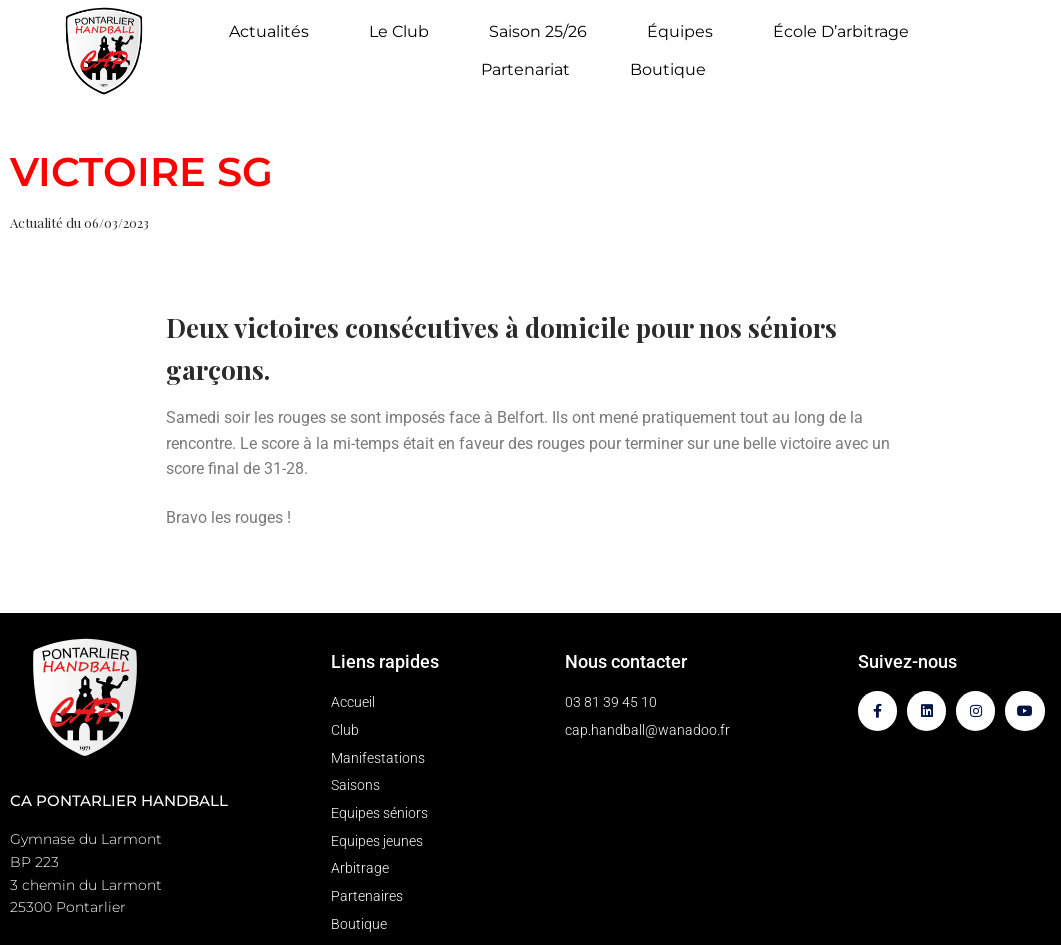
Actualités (274, 32)
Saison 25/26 (543, 32)
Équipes (685, 32)
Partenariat (530, 70)
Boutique (668, 69)
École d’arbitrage (841, 31)
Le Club (404, 32)
